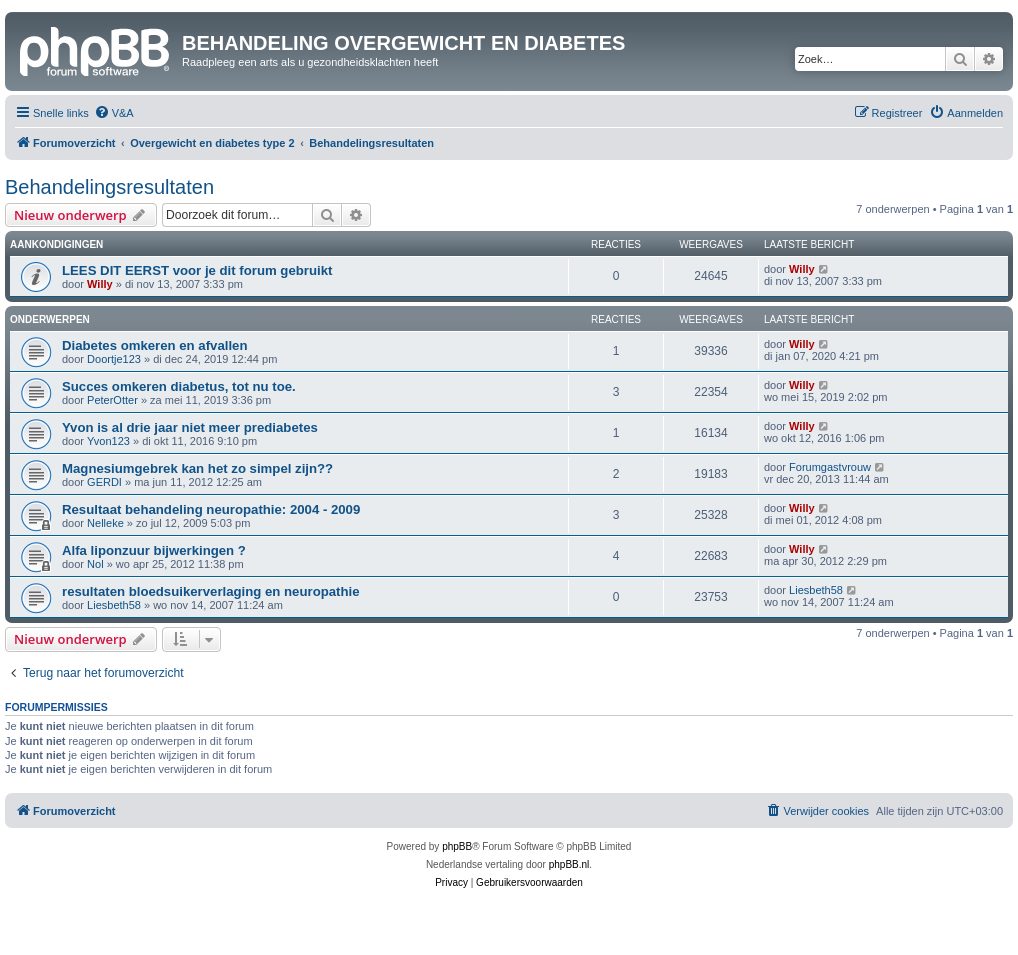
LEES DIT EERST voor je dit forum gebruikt (197, 270)
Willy (100, 284)
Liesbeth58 (114, 605)
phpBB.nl (569, 864)
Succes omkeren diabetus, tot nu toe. (179, 386)
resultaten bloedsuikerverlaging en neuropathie (211, 591)
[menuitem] (114, 113)
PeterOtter (112, 400)
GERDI (104, 482)
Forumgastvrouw (830, 467)
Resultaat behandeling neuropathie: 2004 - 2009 (211, 509)
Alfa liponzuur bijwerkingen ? (154, 550)
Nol (95, 564)
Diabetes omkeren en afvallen (154, 345)
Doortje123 (114, 359)
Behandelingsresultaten (109, 187)
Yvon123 (108, 441)
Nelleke (105, 523)
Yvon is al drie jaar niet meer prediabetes (190, 427)
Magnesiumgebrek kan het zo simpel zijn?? (197, 468)
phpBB (457, 846)
